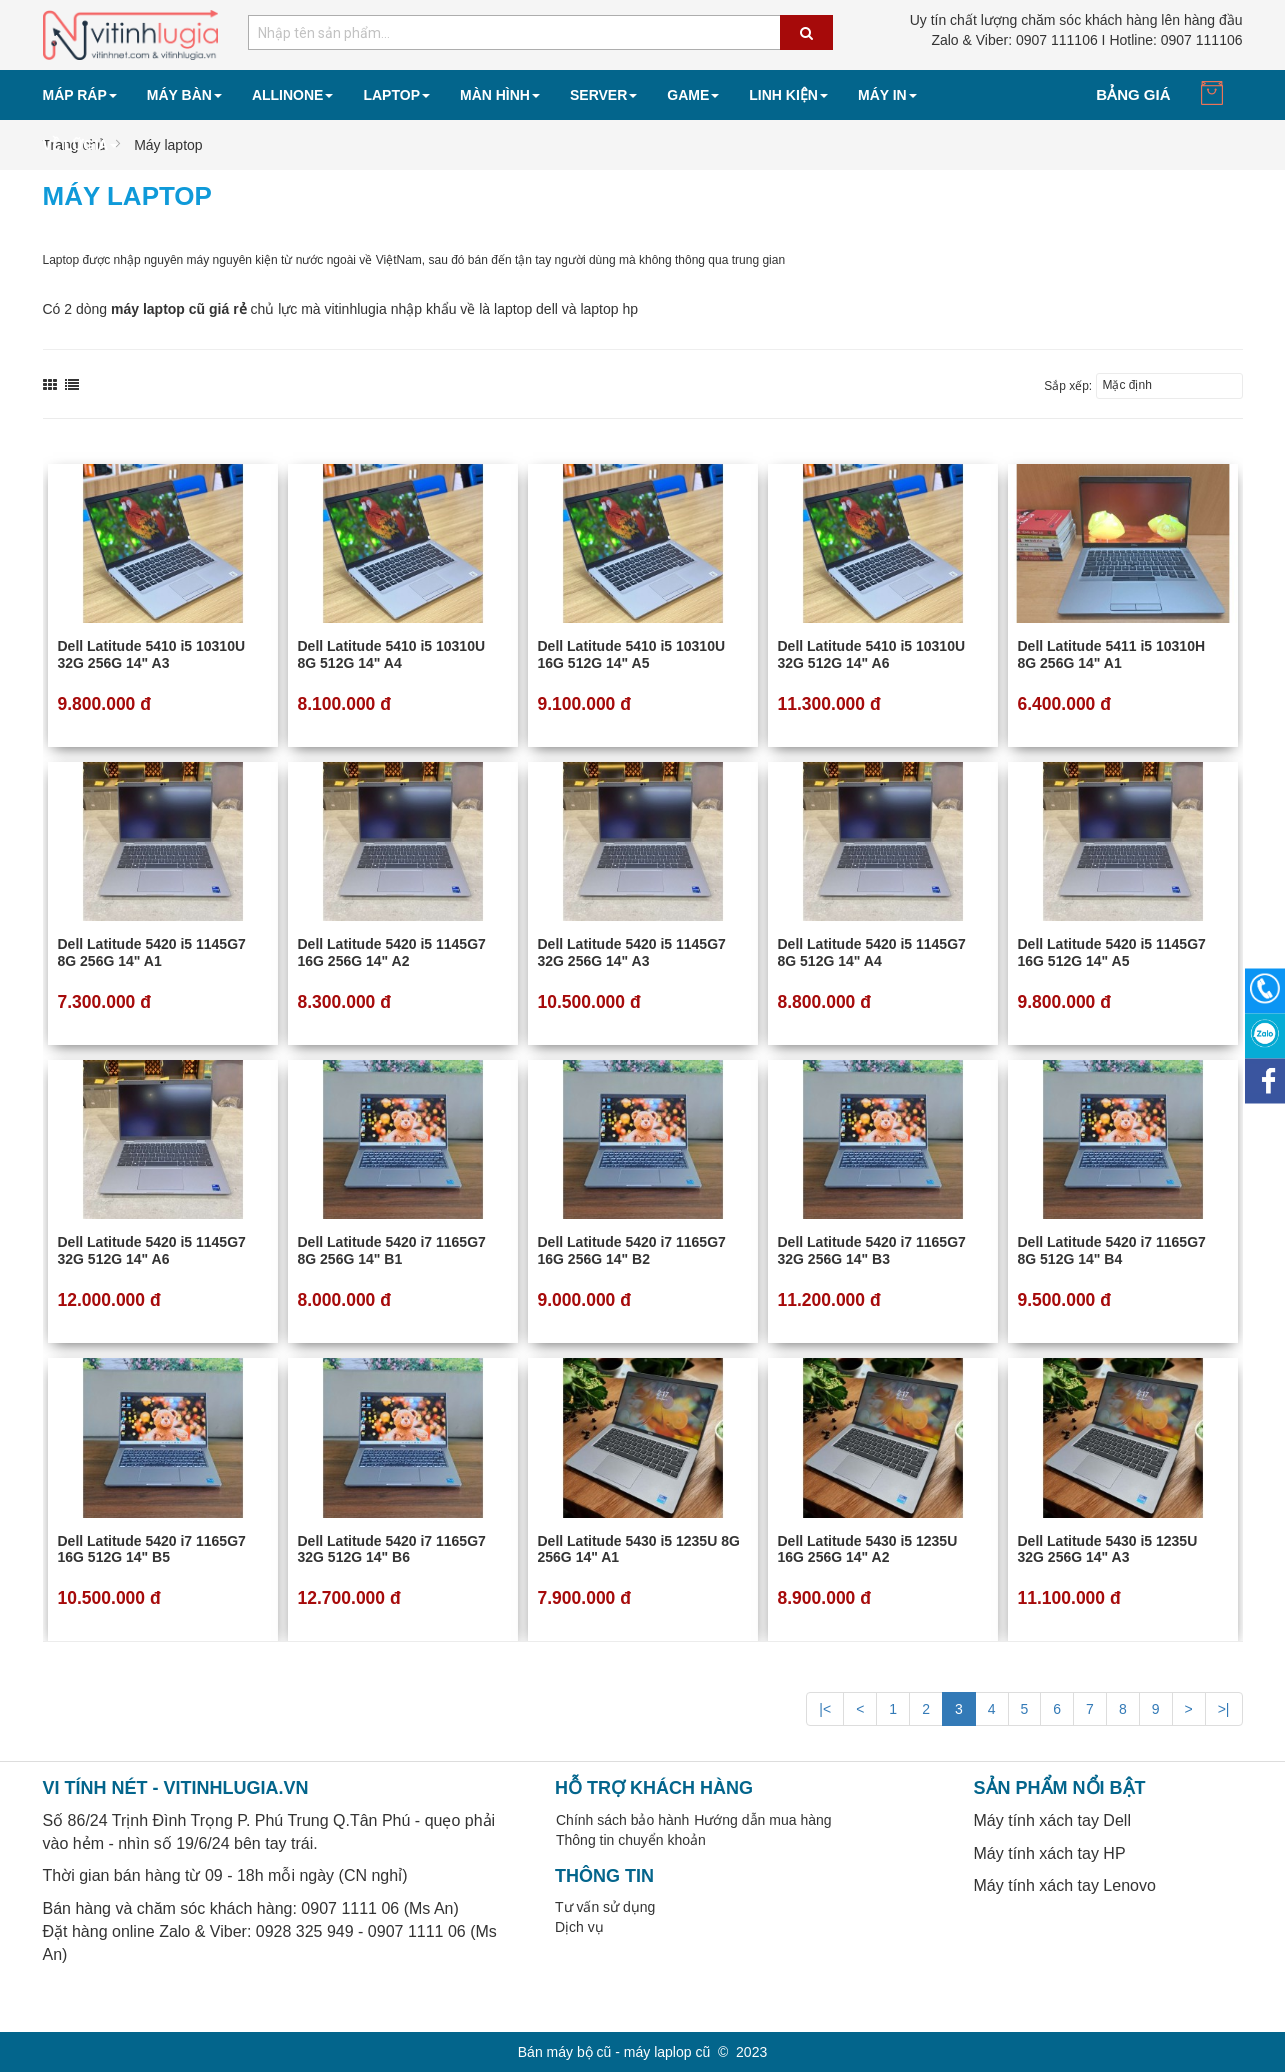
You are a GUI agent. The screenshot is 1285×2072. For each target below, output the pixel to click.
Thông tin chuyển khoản (631, 1840)
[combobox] (540, 32)
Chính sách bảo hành (622, 1820)
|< (825, 1709)
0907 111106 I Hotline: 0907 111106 (1086, 40)
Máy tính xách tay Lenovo (1065, 1885)
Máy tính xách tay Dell (1052, 1820)
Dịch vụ (579, 1927)
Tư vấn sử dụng (605, 1907)
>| (1224, 1709)
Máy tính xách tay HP (1050, 1853)
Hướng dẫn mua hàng (762, 1820)
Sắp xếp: (1068, 386)
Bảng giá (1133, 94)
